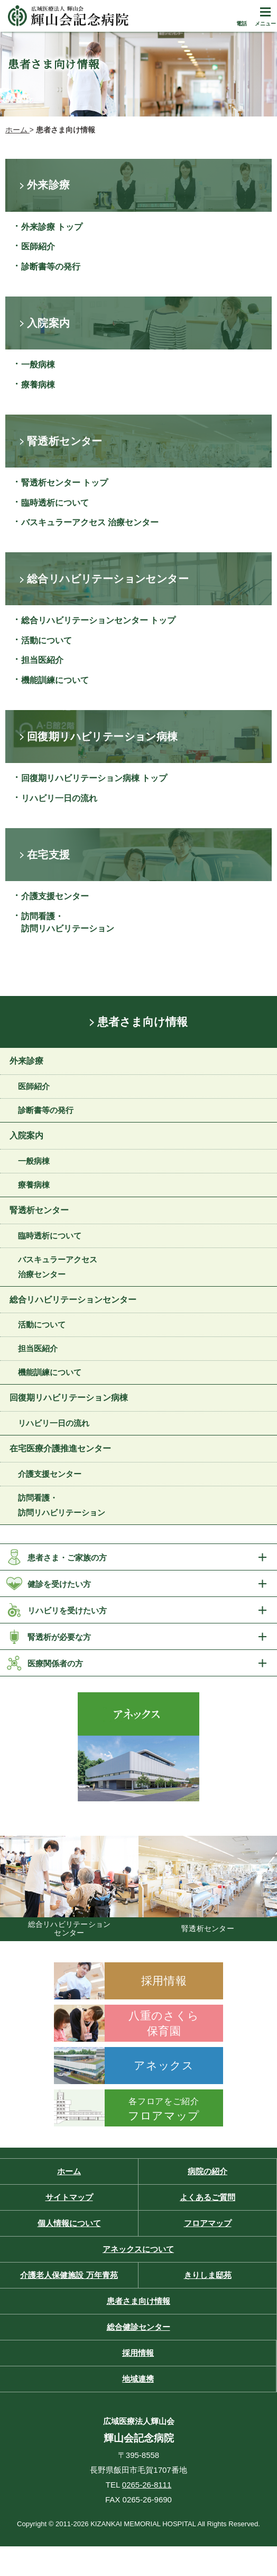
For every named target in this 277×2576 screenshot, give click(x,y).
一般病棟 (38, 364)
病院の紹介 (207, 2171)
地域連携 (138, 2378)
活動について (46, 640)
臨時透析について (55, 502)
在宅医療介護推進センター (60, 1448)
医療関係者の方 (55, 1663)
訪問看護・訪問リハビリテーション (67, 922)
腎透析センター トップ (64, 482)
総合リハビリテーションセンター (73, 1299)
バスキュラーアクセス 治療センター (90, 522)
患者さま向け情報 (142, 1022)
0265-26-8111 (146, 2484)
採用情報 (138, 2352)
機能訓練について (55, 680)
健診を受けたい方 (59, 1583)
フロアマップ (208, 2223)
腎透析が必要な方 (59, 1636)
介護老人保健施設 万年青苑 (68, 2274)
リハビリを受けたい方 (67, 1610)
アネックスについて (138, 2249)
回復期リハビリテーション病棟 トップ (94, 778)
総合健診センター (138, 2326)
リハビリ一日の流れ (59, 798)
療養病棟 (38, 384)
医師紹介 (38, 246)
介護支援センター (55, 896)
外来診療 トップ (51, 226)
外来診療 (26, 1060)
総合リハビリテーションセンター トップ (98, 620)
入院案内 (26, 1135)
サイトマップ (69, 2197)
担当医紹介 (42, 660)
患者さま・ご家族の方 (67, 1557)
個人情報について (69, 2223)
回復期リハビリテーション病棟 (69, 1397)
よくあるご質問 (207, 2197)
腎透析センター (39, 1210)
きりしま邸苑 (208, 2274)
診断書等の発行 (50, 266)
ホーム (69, 2171)
